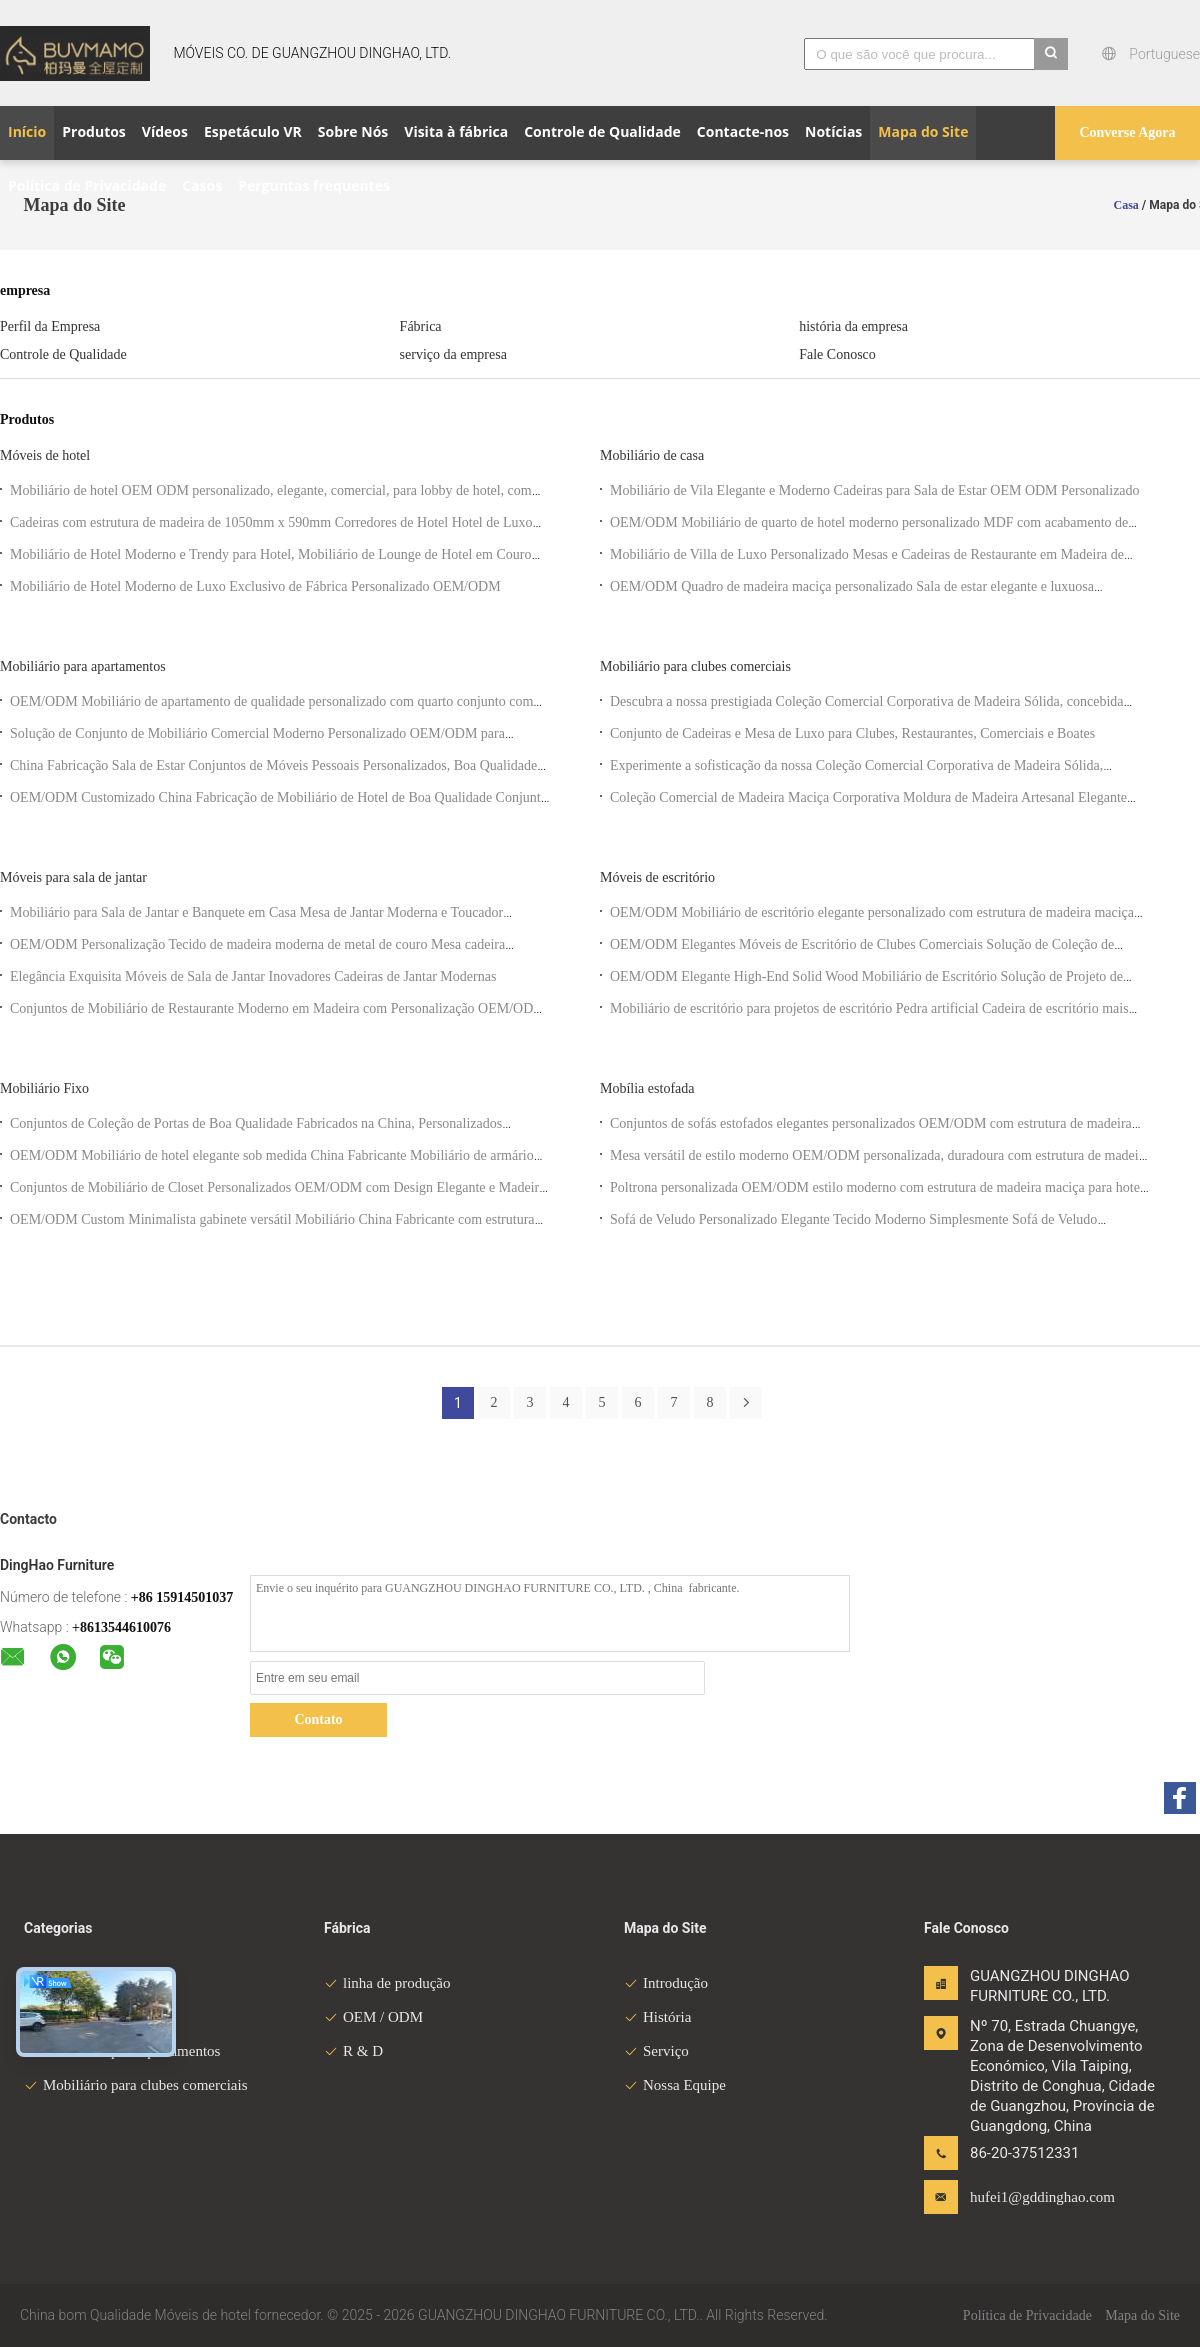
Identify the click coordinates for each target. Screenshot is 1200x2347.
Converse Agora (1127, 132)
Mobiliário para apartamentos (83, 666)
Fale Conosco (837, 354)
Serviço (656, 2051)
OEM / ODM (373, 2017)
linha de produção (387, 1983)
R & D (353, 2051)
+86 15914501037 (182, 1597)
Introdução (666, 1983)
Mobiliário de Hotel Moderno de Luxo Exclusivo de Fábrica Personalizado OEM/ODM (255, 586)
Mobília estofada (647, 1088)
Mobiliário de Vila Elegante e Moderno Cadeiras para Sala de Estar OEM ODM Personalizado (875, 490)
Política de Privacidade (1027, 2315)
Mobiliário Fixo (44, 1088)
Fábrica (421, 326)
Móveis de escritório (657, 877)
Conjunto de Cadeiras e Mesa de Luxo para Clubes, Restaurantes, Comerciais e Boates (852, 733)
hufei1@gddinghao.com (1033, 2197)
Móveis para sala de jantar (73, 877)
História (657, 2017)
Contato (318, 1719)
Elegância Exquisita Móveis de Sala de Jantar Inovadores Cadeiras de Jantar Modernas (253, 976)
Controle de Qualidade (63, 354)
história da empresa (853, 326)
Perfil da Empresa (50, 326)
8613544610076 (125, 1627)
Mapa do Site (1142, 2315)
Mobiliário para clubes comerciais (695, 666)
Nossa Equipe (675, 2085)
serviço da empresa (453, 354)
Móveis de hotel (45, 455)
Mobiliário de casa (652, 455)
